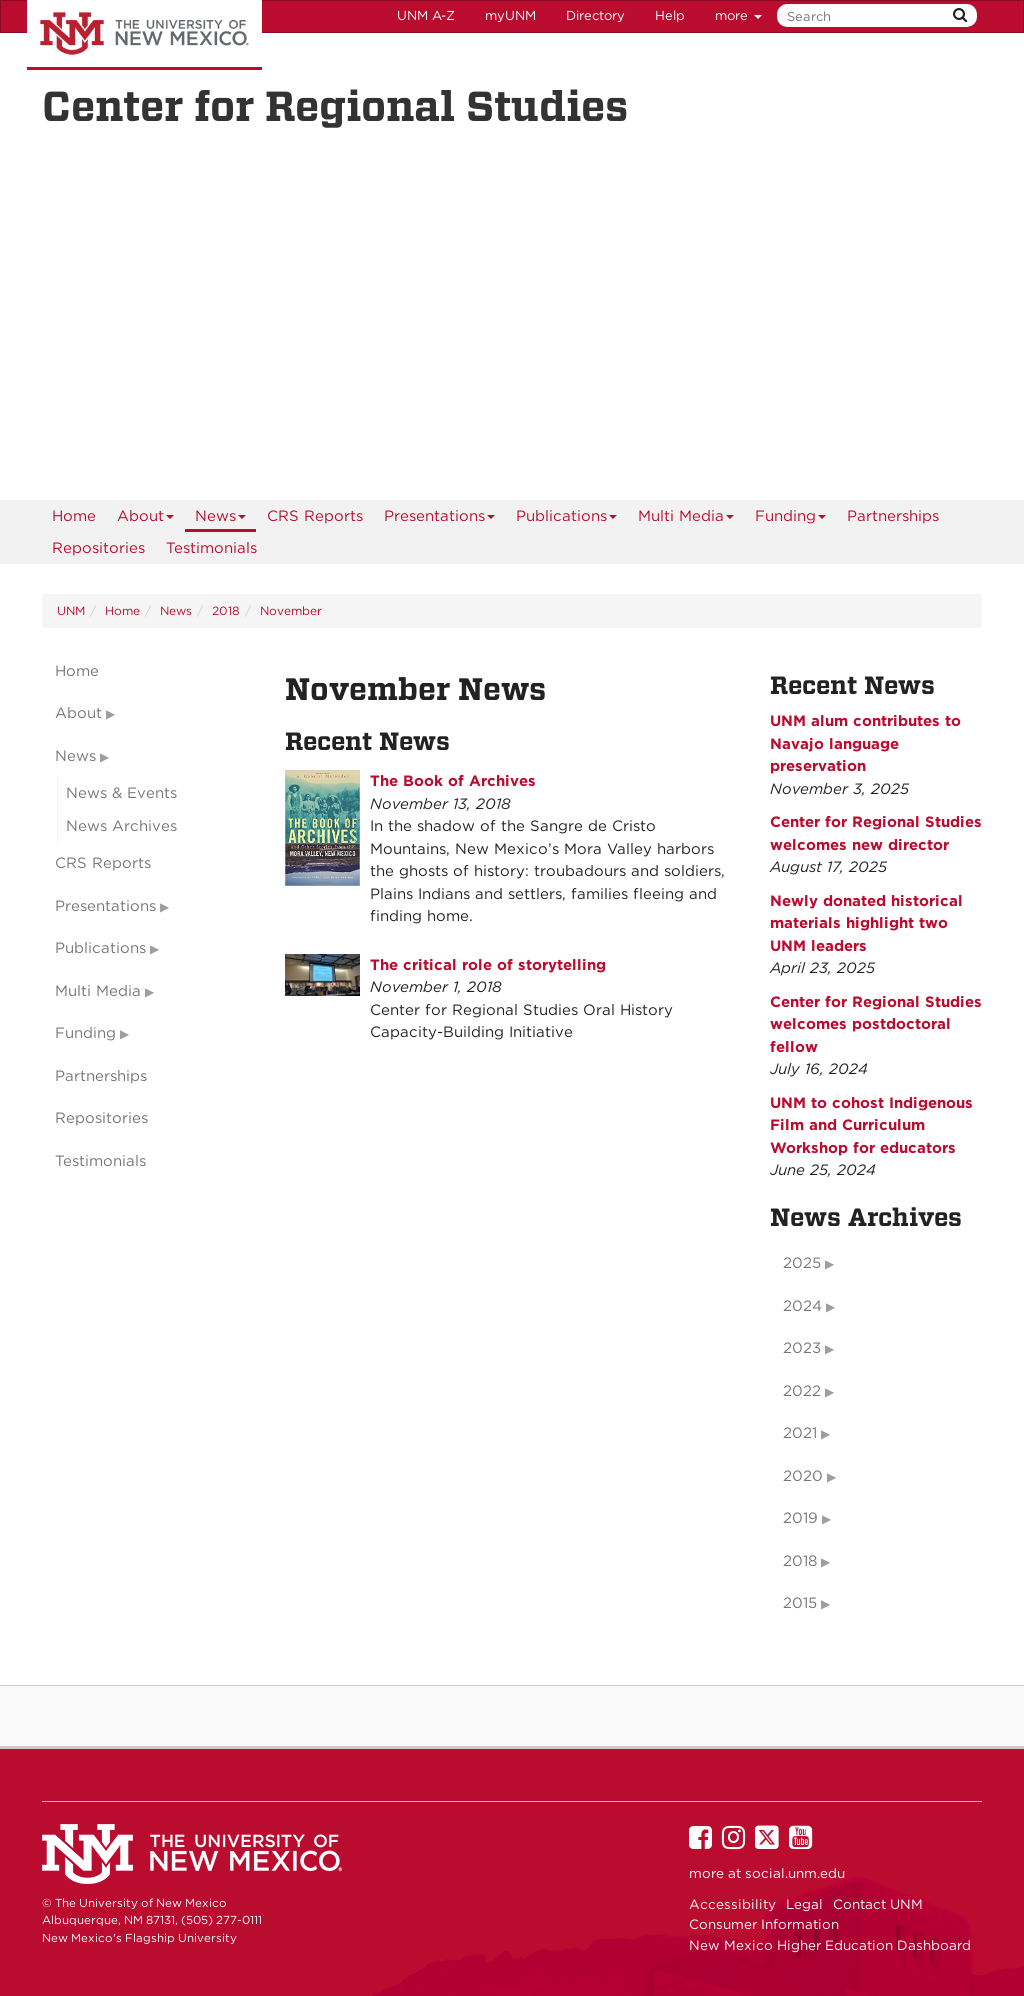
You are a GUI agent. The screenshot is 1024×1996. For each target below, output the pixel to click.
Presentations (440, 519)
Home (74, 516)
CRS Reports (315, 516)
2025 (802, 1263)
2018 (226, 610)
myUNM (510, 15)
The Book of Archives (453, 781)
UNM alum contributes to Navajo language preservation (865, 743)
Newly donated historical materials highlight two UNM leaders (866, 923)
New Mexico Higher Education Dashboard (830, 1945)
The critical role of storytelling (488, 965)
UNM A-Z (426, 15)
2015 (800, 1603)
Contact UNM (878, 1904)
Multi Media (686, 519)
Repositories (98, 548)
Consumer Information (764, 1924)
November (291, 610)
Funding (791, 519)
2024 (802, 1306)
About (146, 519)
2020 (803, 1476)
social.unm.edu (795, 1873)
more (738, 15)
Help (670, 15)
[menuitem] (74, 516)
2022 (802, 1391)
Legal (804, 1904)
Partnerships (893, 516)
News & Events (121, 793)
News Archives (121, 826)
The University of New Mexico (144, 35)
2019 (800, 1518)
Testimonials (211, 548)
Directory (595, 15)
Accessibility (732, 1904)
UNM (71, 610)
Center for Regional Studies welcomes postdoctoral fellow (876, 1024)
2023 (802, 1348)
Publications (567, 519)
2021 (800, 1433)
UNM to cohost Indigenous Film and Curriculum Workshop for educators (871, 1125)
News (221, 519)
